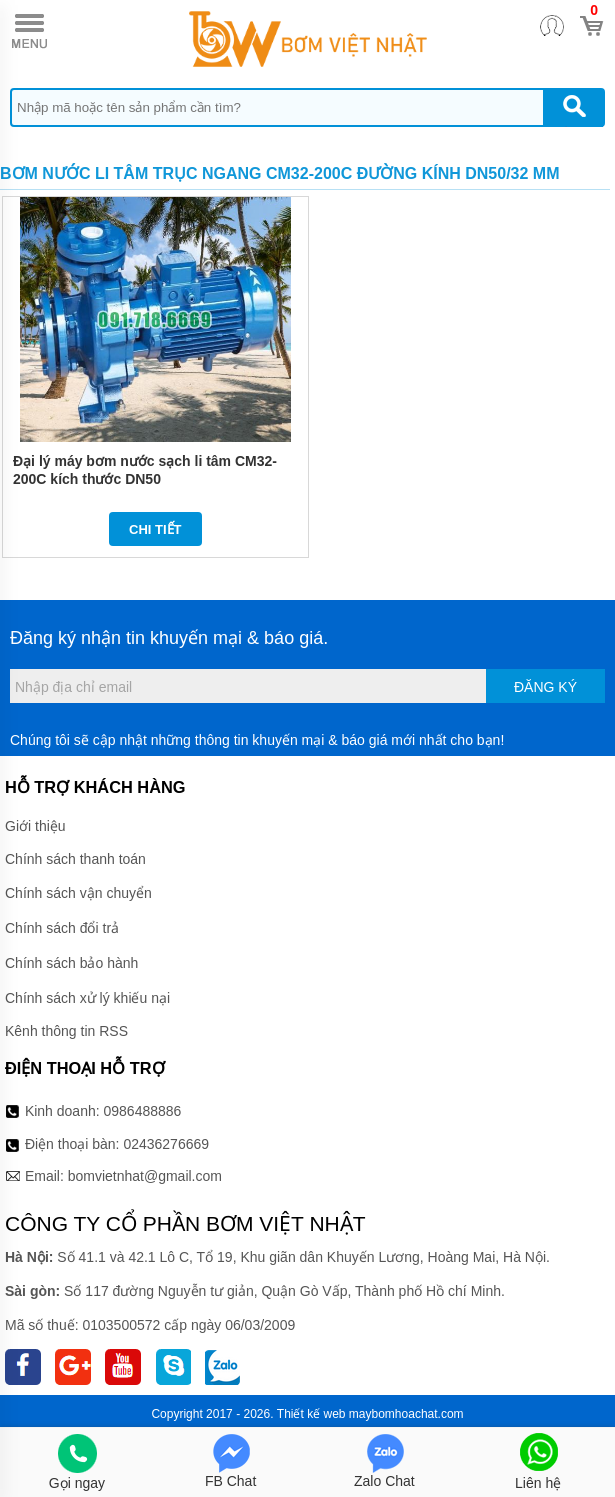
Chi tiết (155, 529)
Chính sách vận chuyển (78, 893)
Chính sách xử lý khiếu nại (87, 998)
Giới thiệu (35, 826)
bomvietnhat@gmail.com (145, 1176)
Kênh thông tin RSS (66, 1031)
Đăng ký (545, 687)
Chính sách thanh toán (75, 859)
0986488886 (143, 1111)
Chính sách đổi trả (62, 928)
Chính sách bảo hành (71, 963)
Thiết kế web (311, 1414)
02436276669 (166, 1144)
